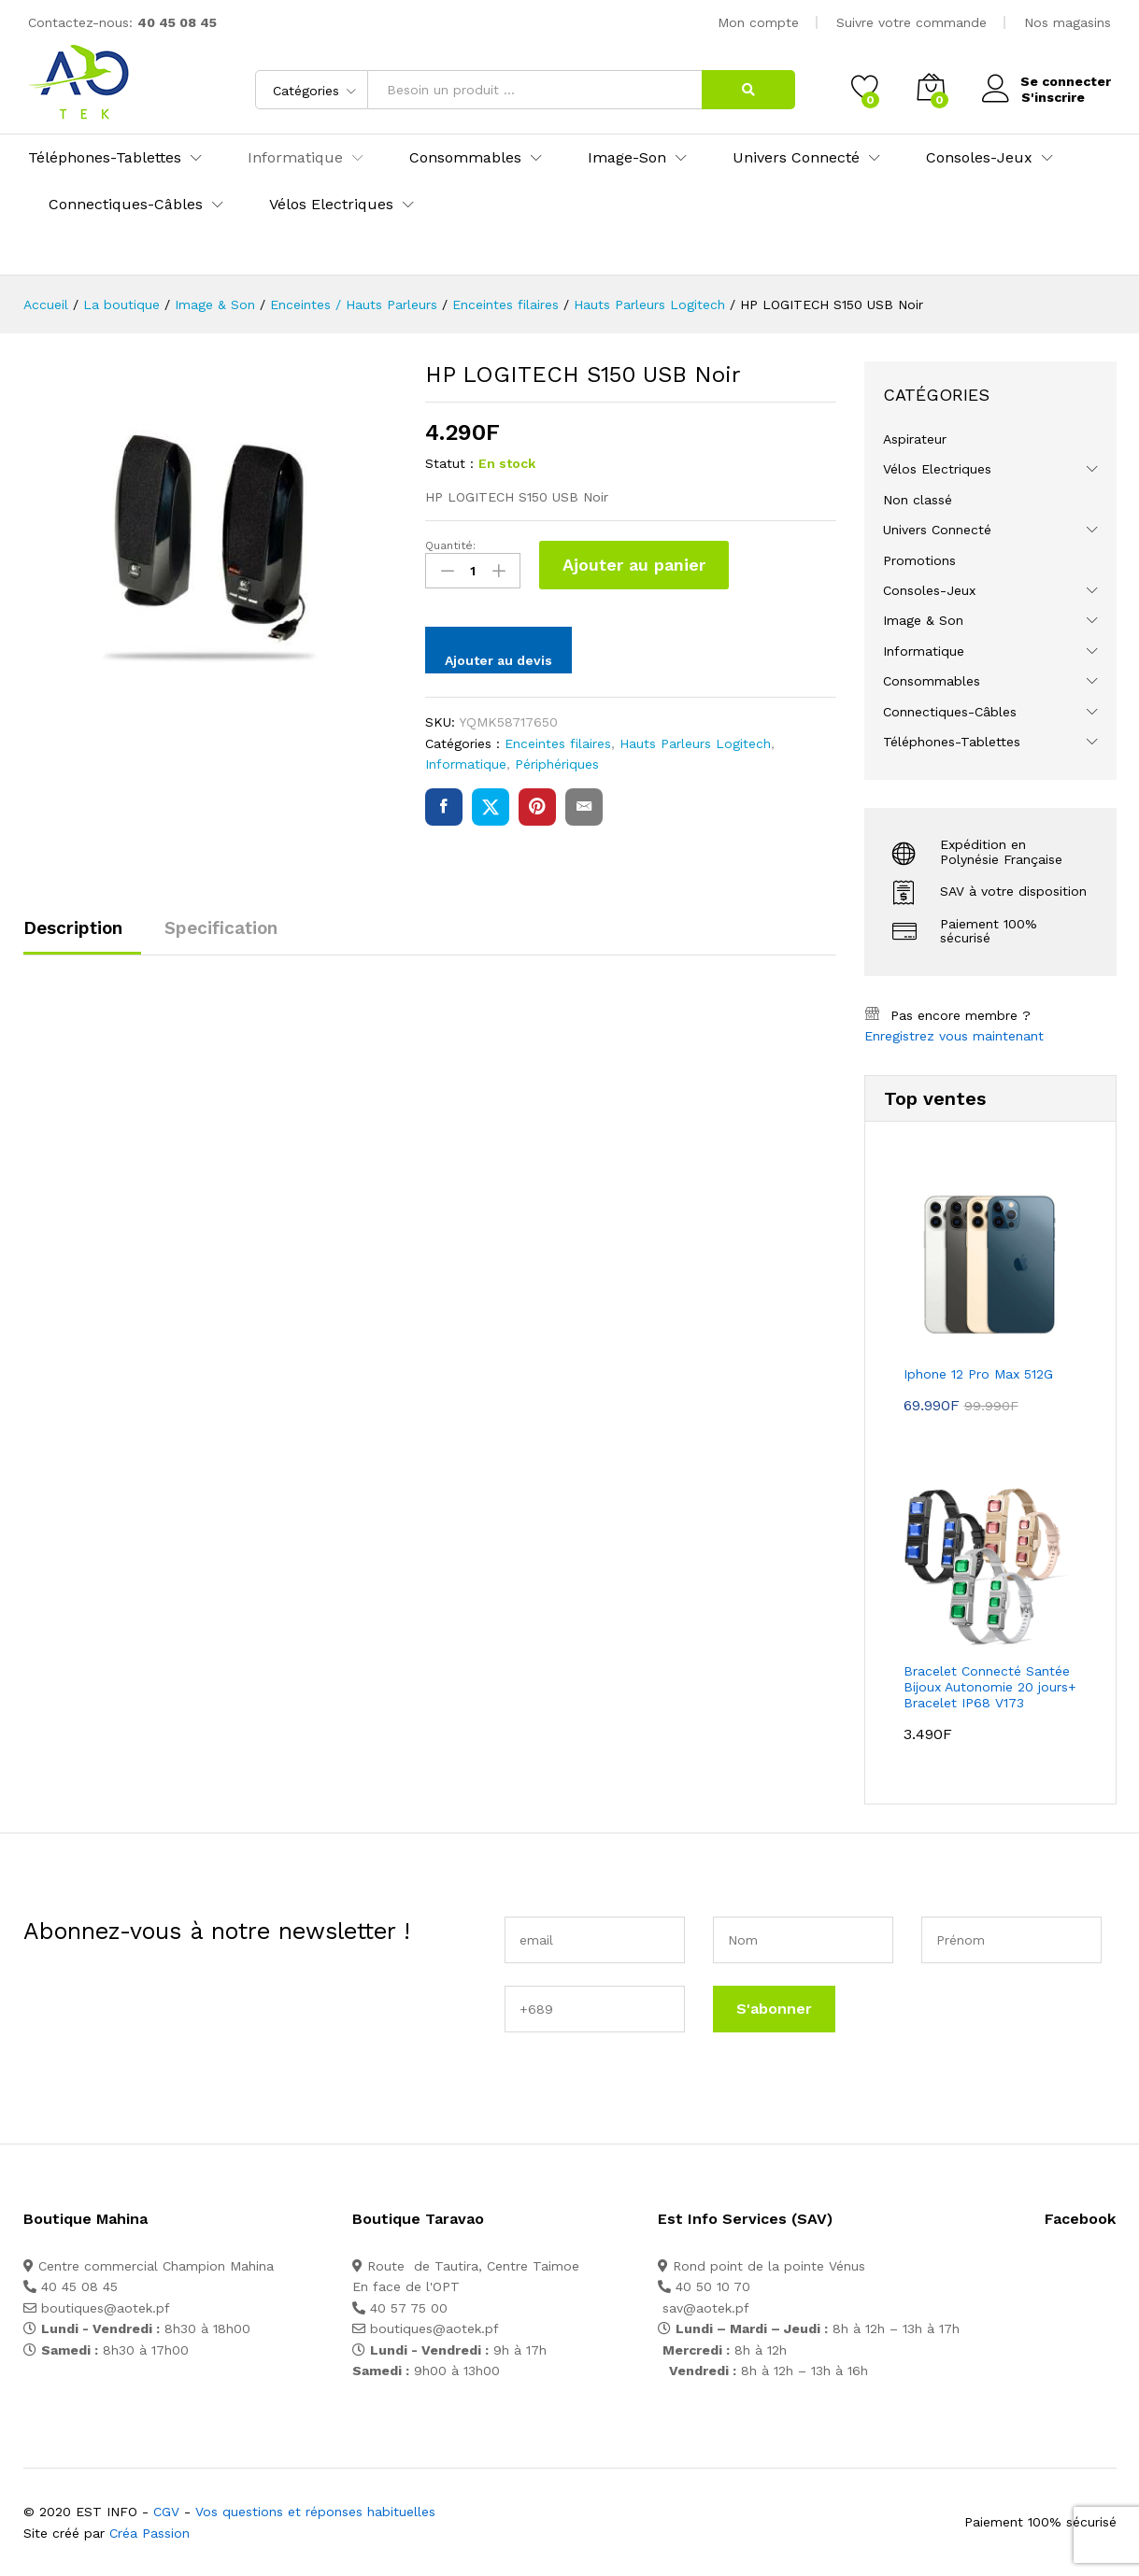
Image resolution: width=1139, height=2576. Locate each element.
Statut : (449, 463)
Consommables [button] (465, 157)
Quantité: (450, 545)
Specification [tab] (221, 928)
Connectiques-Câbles (950, 711)
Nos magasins (1067, 22)
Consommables (931, 680)
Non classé (917, 499)
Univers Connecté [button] (796, 157)
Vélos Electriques (937, 468)
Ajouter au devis (498, 660)
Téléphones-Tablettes (951, 741)
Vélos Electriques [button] (331, 204)
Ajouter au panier (633, 564)
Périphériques (557, 764)
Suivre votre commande (911, 22)
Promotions (919, 560)
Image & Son (923, 620)
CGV (166, 2511)
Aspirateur (915, 439)
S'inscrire (1052, 96)
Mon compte (758, 22)
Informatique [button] (295, 157)
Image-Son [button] (627, 157)
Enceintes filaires (558, 743)
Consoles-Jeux (929, 590)
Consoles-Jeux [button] (979, 157)
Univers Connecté (937, 529)
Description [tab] (72, 928)
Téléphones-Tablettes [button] (104, 157)
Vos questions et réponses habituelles (315, 2511)
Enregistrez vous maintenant (954, 1035)
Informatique (465, 764)
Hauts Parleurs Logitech (695, 743)
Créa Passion (149, 2533)
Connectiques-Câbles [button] (126, 204)
